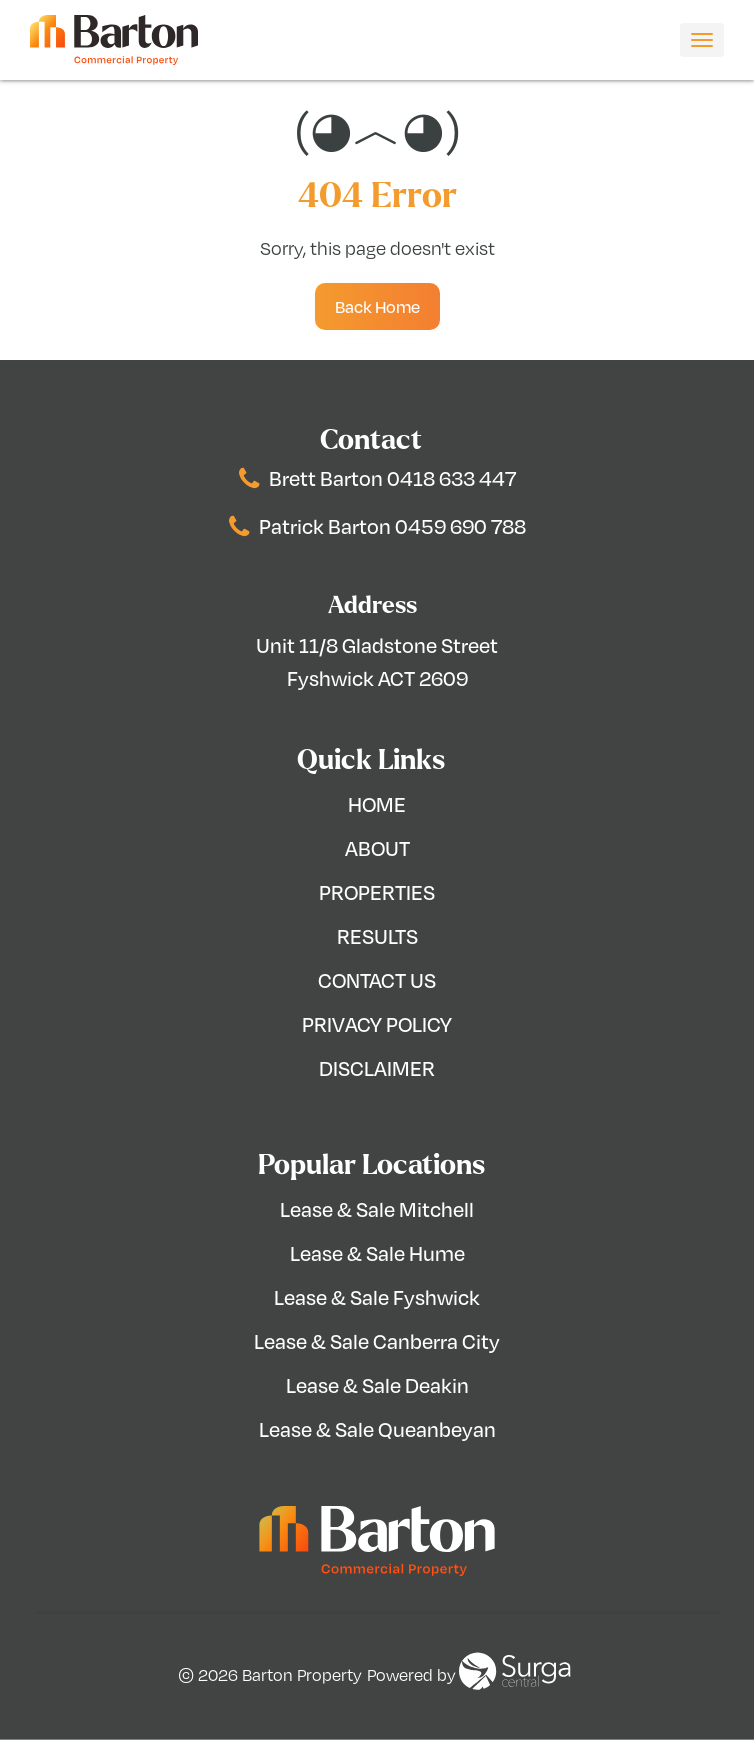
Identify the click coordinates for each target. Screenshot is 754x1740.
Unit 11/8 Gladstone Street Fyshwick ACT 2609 (377, 661)
